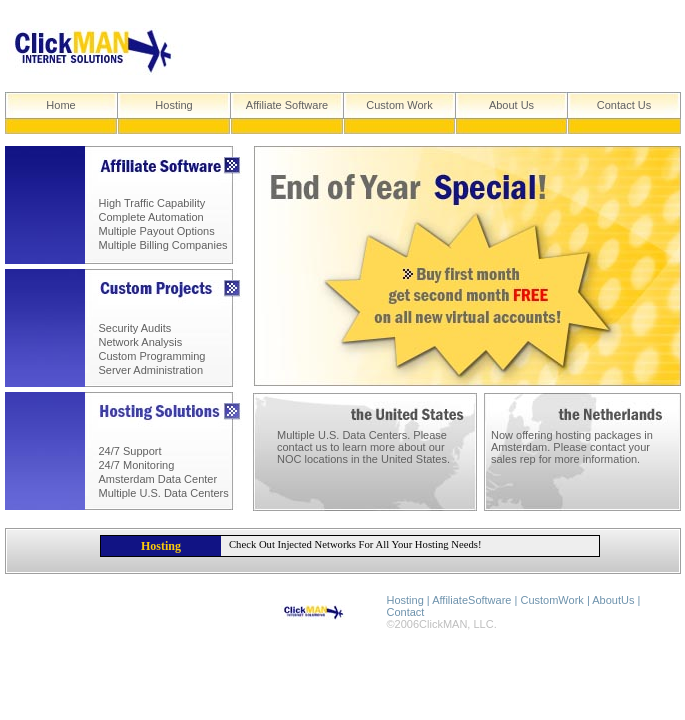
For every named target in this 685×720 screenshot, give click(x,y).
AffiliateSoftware (471, 600)
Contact (406, 612)
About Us (511, 105)
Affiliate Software (287, 105)
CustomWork (551, 600)
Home (60, 105)
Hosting (173, 105)
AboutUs (613, 600)
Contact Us (624, 105)
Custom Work (399, 105)
